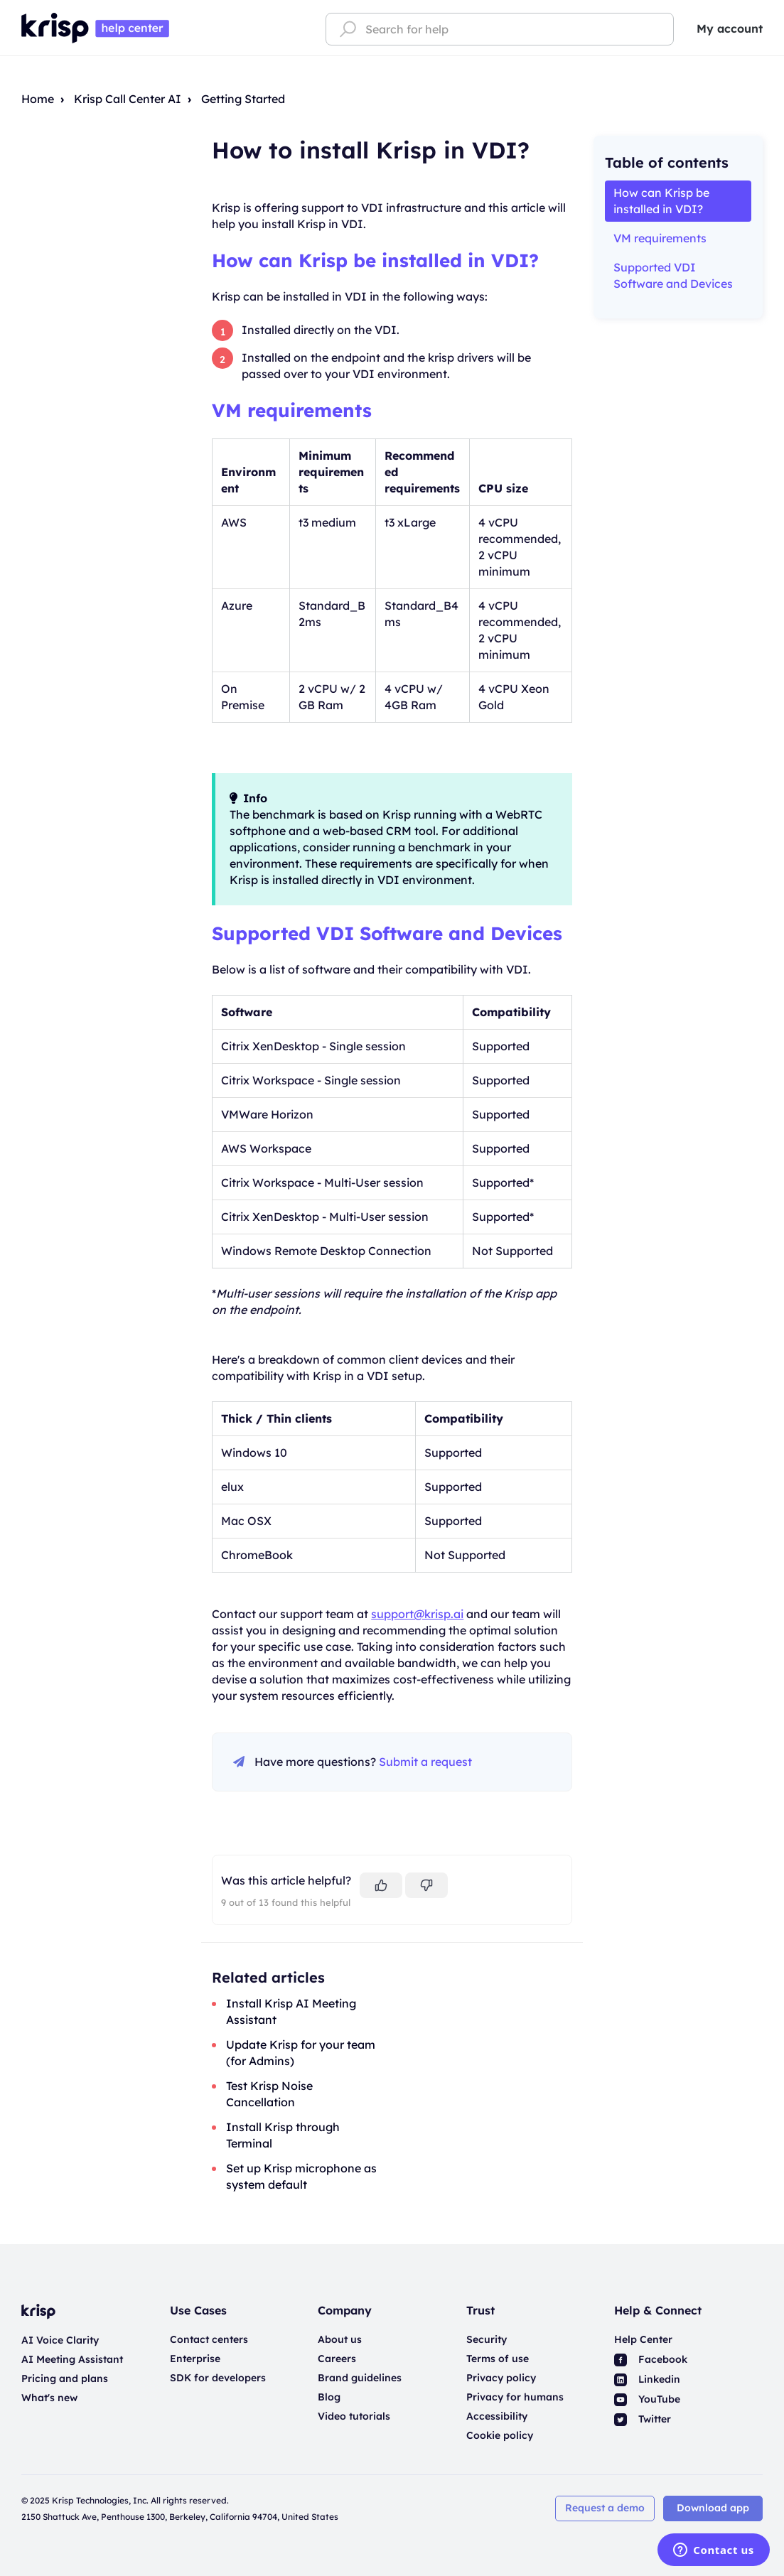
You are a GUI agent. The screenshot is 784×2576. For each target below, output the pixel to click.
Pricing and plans (64, 2378)
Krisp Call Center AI (127, 99)
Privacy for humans (515, 2397)
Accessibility (496, 2416)
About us (340, 2339)
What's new (49, 2397)
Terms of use (497, 2358)
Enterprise (195, 2358)
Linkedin (647, 2379)
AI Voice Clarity (60, 2340)
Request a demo (605, 2507)
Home (37, 99)
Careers (337, 2358)
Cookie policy (499, 2435)
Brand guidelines (360, 2377)
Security (486, 2339)
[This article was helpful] (381, 1885)
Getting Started (243, 99)
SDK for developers (218, 2377)
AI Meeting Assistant (72, 2359)
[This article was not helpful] (426, 1885)
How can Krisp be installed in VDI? (375, 260)
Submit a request (425, 1762)
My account (730, 28)
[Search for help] (500, 29)
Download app (713, 2507)
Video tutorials (354, 2416)
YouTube (647, 2399)
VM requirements (292, 410)
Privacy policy (501, 2377)
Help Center (643, 2339)
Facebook (650, 2359)
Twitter (642, 2419)
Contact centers (209, 2339)
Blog (329, 2397)
